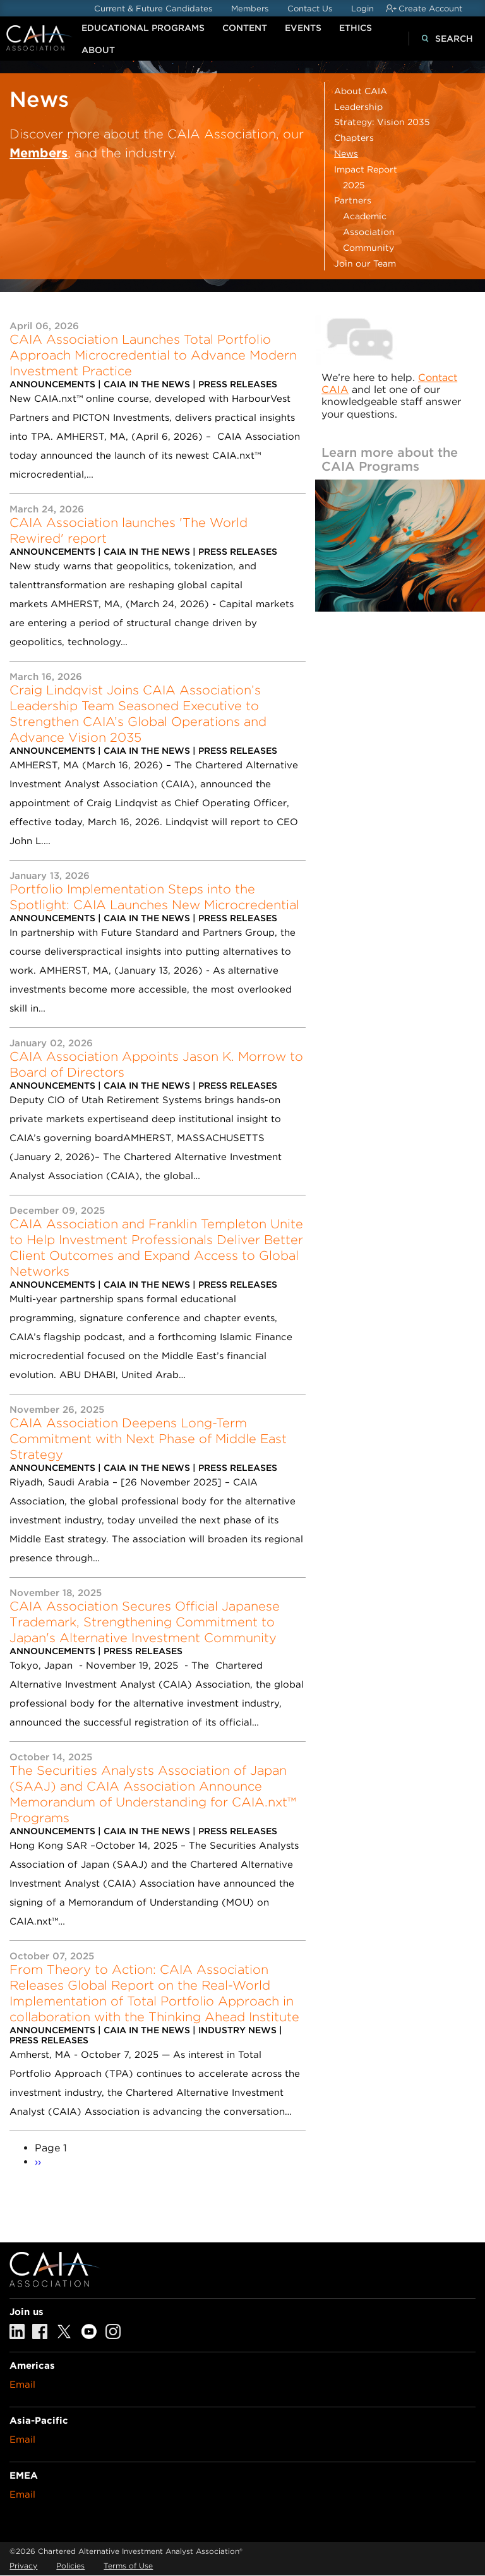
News (346, 153)
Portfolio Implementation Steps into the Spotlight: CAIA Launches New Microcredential (154, 896)
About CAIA (360, 91)
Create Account (430, 8)
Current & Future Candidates (153, 8)
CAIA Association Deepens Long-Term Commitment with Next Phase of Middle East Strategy (148, 1438)
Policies (70, 2565)
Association (369, 232)
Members (249, 8)
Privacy (23, 2565)
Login (362, 8)
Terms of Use (128, 2565)
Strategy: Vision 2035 (382, 122)
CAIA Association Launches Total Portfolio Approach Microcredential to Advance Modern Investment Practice (153, 355)
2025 (354, 185)
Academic (364, 216)
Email (22, 2384)
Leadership (358, 107)
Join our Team (365, 263)
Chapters (354, 138)
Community (368, 248)
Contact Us (309, 8)
